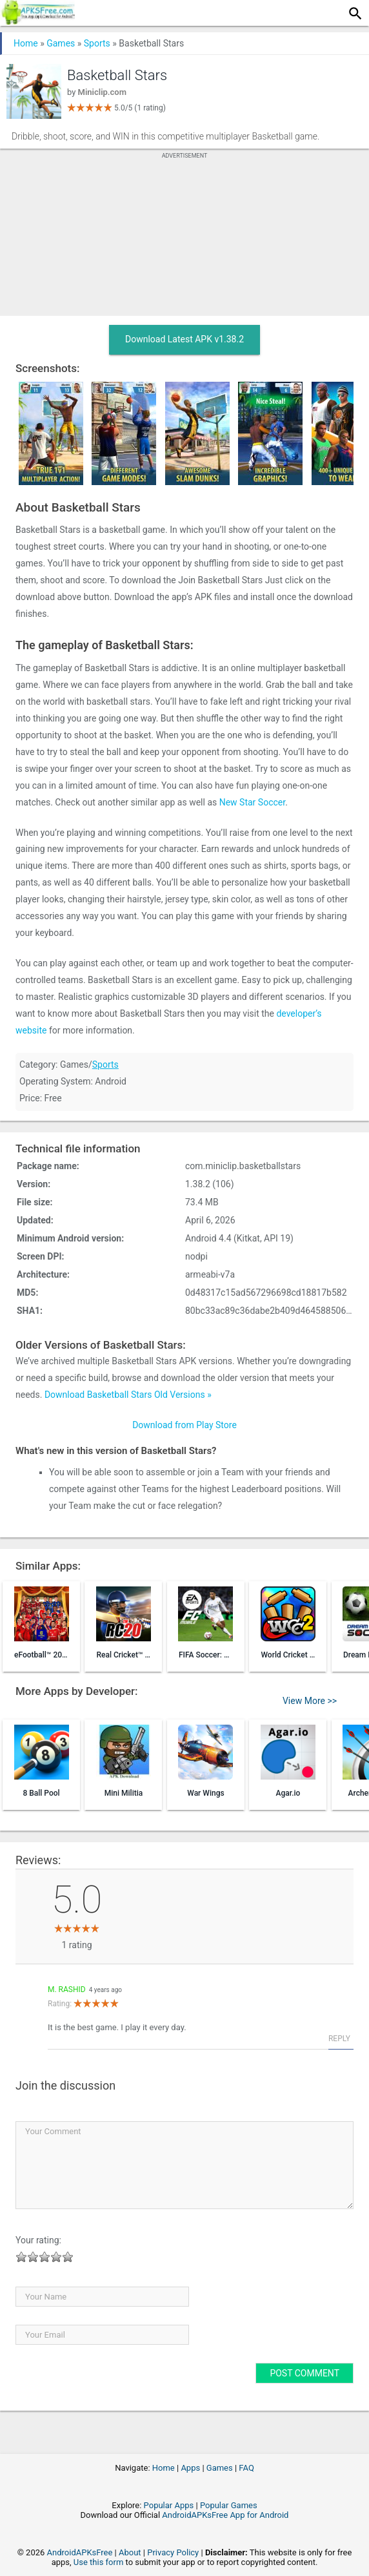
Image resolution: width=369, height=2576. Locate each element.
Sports (97, 43)
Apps (190, 2468)
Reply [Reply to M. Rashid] (339, 2038)
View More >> (310, 1701)
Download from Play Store (184, 1425)
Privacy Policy (173, 2552)
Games (60, 43)
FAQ (246, 2468)
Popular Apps (169, 2505)
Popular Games (228, 2505)
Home (26, 43)
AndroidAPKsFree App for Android (225, 2515)
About (130, 2552)
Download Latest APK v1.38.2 (184, 339)
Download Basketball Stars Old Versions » (128, 1394)
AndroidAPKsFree (80, 2552)
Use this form (99, 2562)
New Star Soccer (252, 802)
